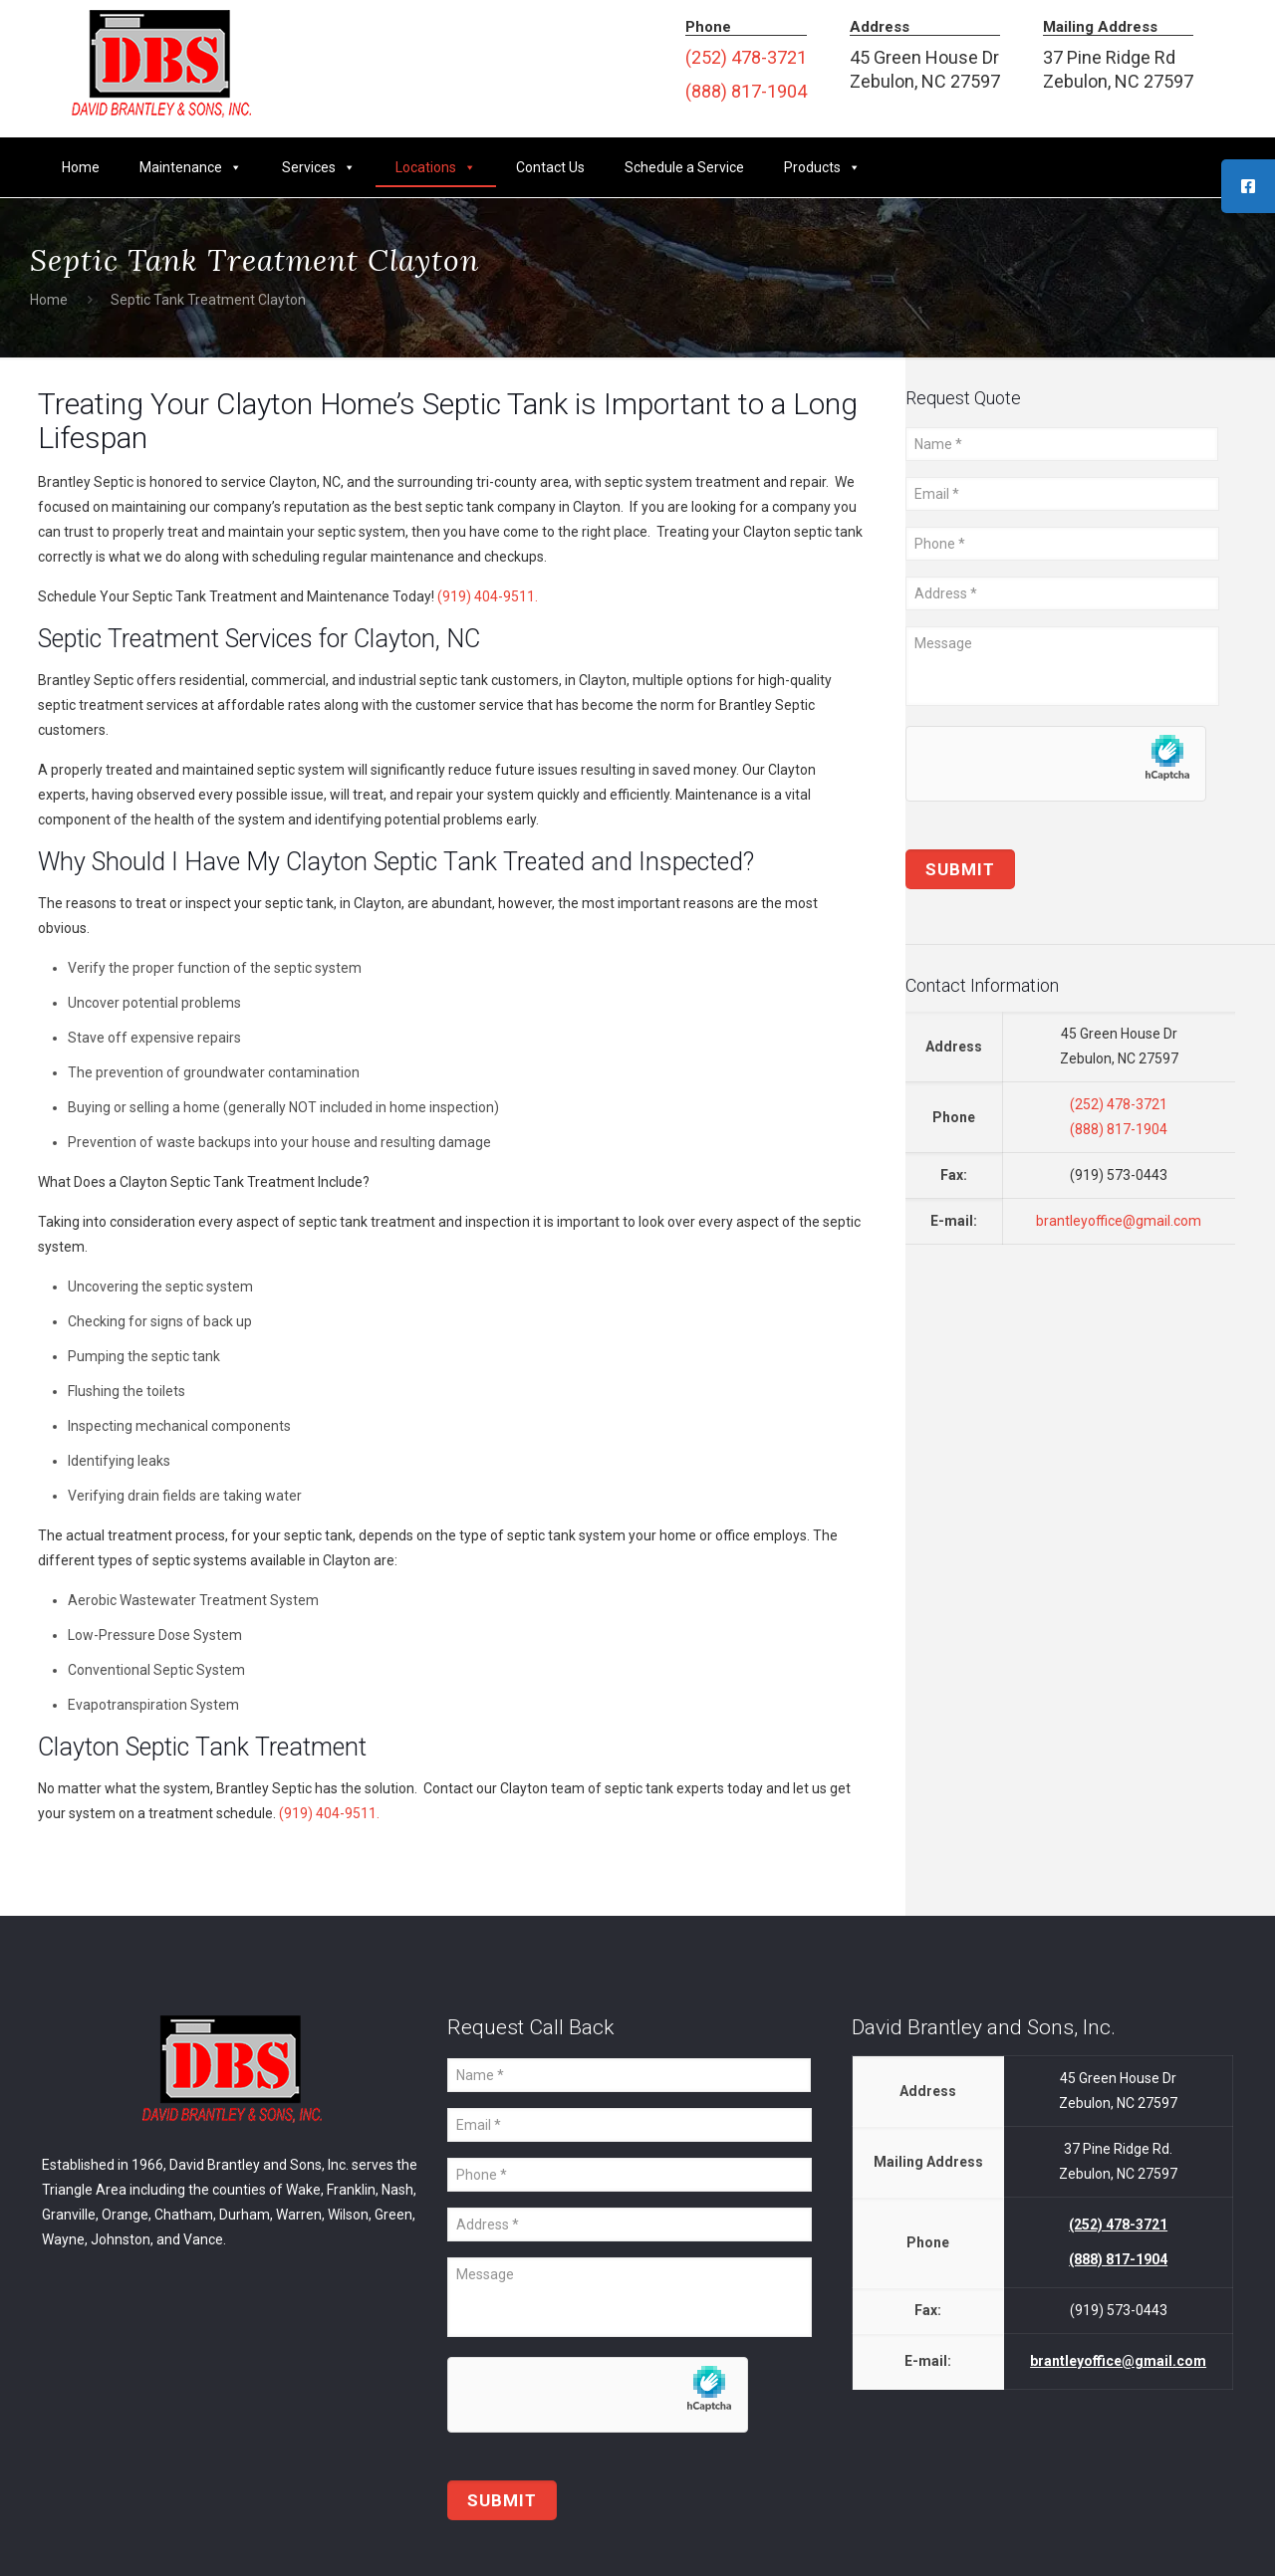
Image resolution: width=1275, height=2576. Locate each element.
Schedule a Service (684, 167)
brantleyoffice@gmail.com (1118, 1221)
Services (319, 167)
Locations (435, 167)
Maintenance (190, 167)
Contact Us (550, 167)
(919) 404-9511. (487, 596)
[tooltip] (1248, 186)
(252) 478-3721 (746, 57)
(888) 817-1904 (746, 91)
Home (81, 167)
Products (822, 167)
